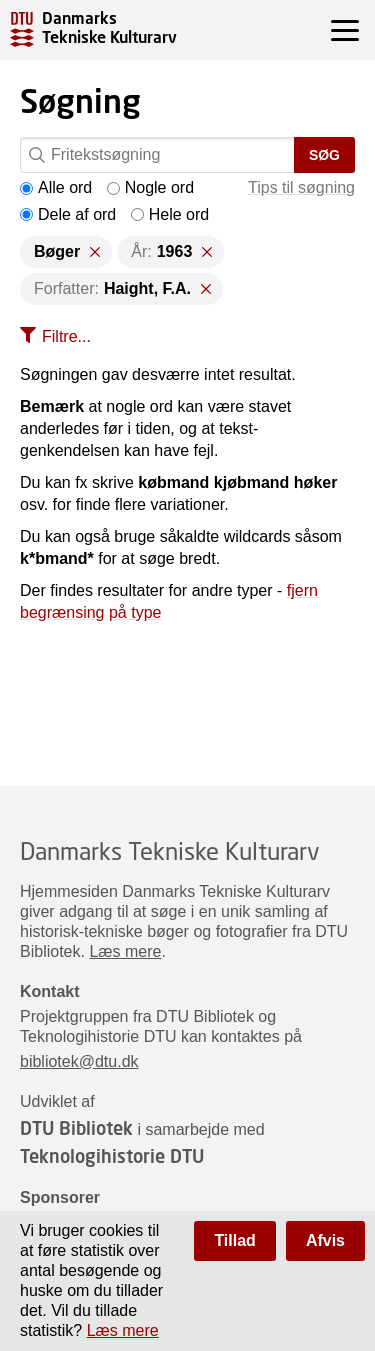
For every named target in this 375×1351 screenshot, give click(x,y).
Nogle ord (150, 187)
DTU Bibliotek (76, 1128)
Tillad (235, 1240)
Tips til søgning (301, 187)
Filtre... (66, 336)
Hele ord (170, 214)
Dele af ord (68, 214)
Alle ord (56, 187)
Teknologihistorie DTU (112, 1156)
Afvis (325, 1240)
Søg (324, 155)
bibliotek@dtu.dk (79, 1061)
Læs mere (125, 951)
